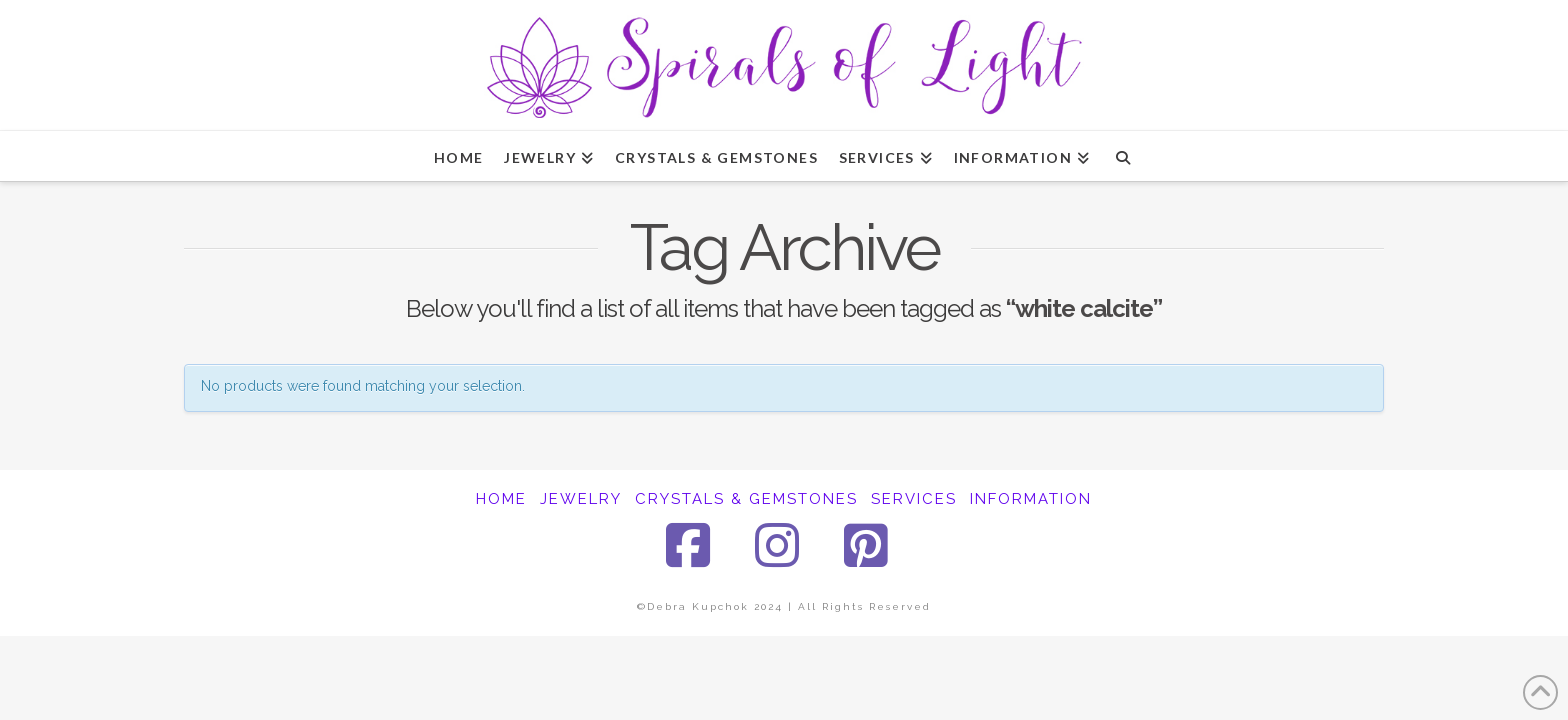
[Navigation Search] (1122, 156)
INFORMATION (1031, 499)
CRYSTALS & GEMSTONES (746, 499)
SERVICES (914, 499)
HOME (501, 499)
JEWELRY (581, 499)
